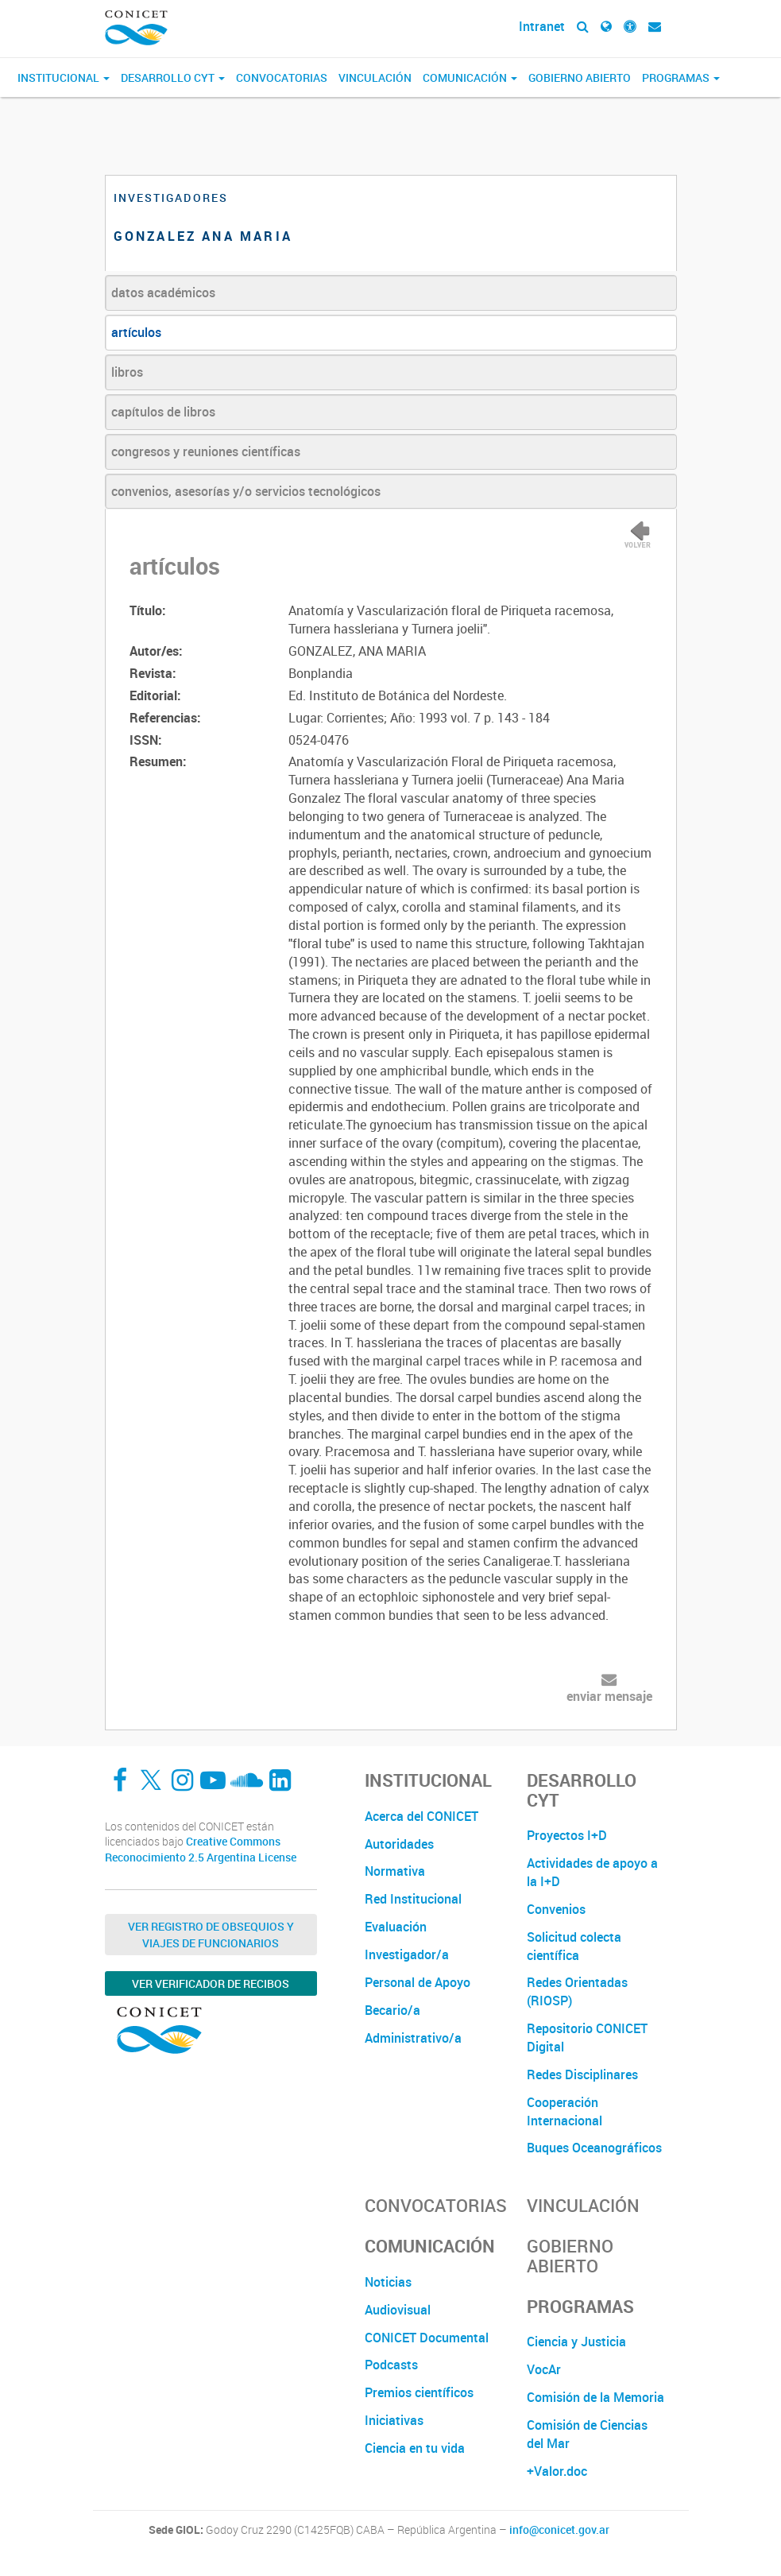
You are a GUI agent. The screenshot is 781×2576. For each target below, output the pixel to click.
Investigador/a (407, 1954)
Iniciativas (394, 2420)
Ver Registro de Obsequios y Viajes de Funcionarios (211, 1934)
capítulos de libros (163, 411)
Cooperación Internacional (564, 2111)
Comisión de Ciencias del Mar (587, 2434)
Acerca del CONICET (421, 1816)
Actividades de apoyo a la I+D (592, 1872)
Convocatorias (281, 77)
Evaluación (396, 1926)
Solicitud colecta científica (574, 1946)
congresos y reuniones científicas (205, 451)
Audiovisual (398, 2309)
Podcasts (391, 2364)
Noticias (388, 2282)
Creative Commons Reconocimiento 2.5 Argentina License (200, 1849)
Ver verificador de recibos (210, 1983)
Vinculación (375, 77)
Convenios (556, 1909)
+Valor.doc (557, 2471)
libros (127, 372)
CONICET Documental (427, 2337)
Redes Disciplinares (582, 2074)
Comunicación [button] (470, 77)
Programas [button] (681, 77)
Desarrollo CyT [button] (173, 77)
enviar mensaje (609, 1696)
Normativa (395, 1871)
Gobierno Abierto (579, 77)
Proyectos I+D (567, 1835)
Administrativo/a (413, 2038)
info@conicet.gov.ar (559, 2530)
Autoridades (399, 1844)
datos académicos (163, 292)
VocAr (544, 2369)
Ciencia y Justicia (576, 2341)
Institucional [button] (63, 77)
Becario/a (392, 2010)
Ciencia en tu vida (415, 2448)
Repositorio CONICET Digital (587, 2037)
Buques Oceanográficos (594, 2147)
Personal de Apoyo (417, 1982)
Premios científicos (419, 2392)
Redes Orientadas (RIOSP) (577, 1991)
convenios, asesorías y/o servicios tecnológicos (246, 491)
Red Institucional (413, 1899)
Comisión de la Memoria (595, 2397)
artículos (136, 332)
